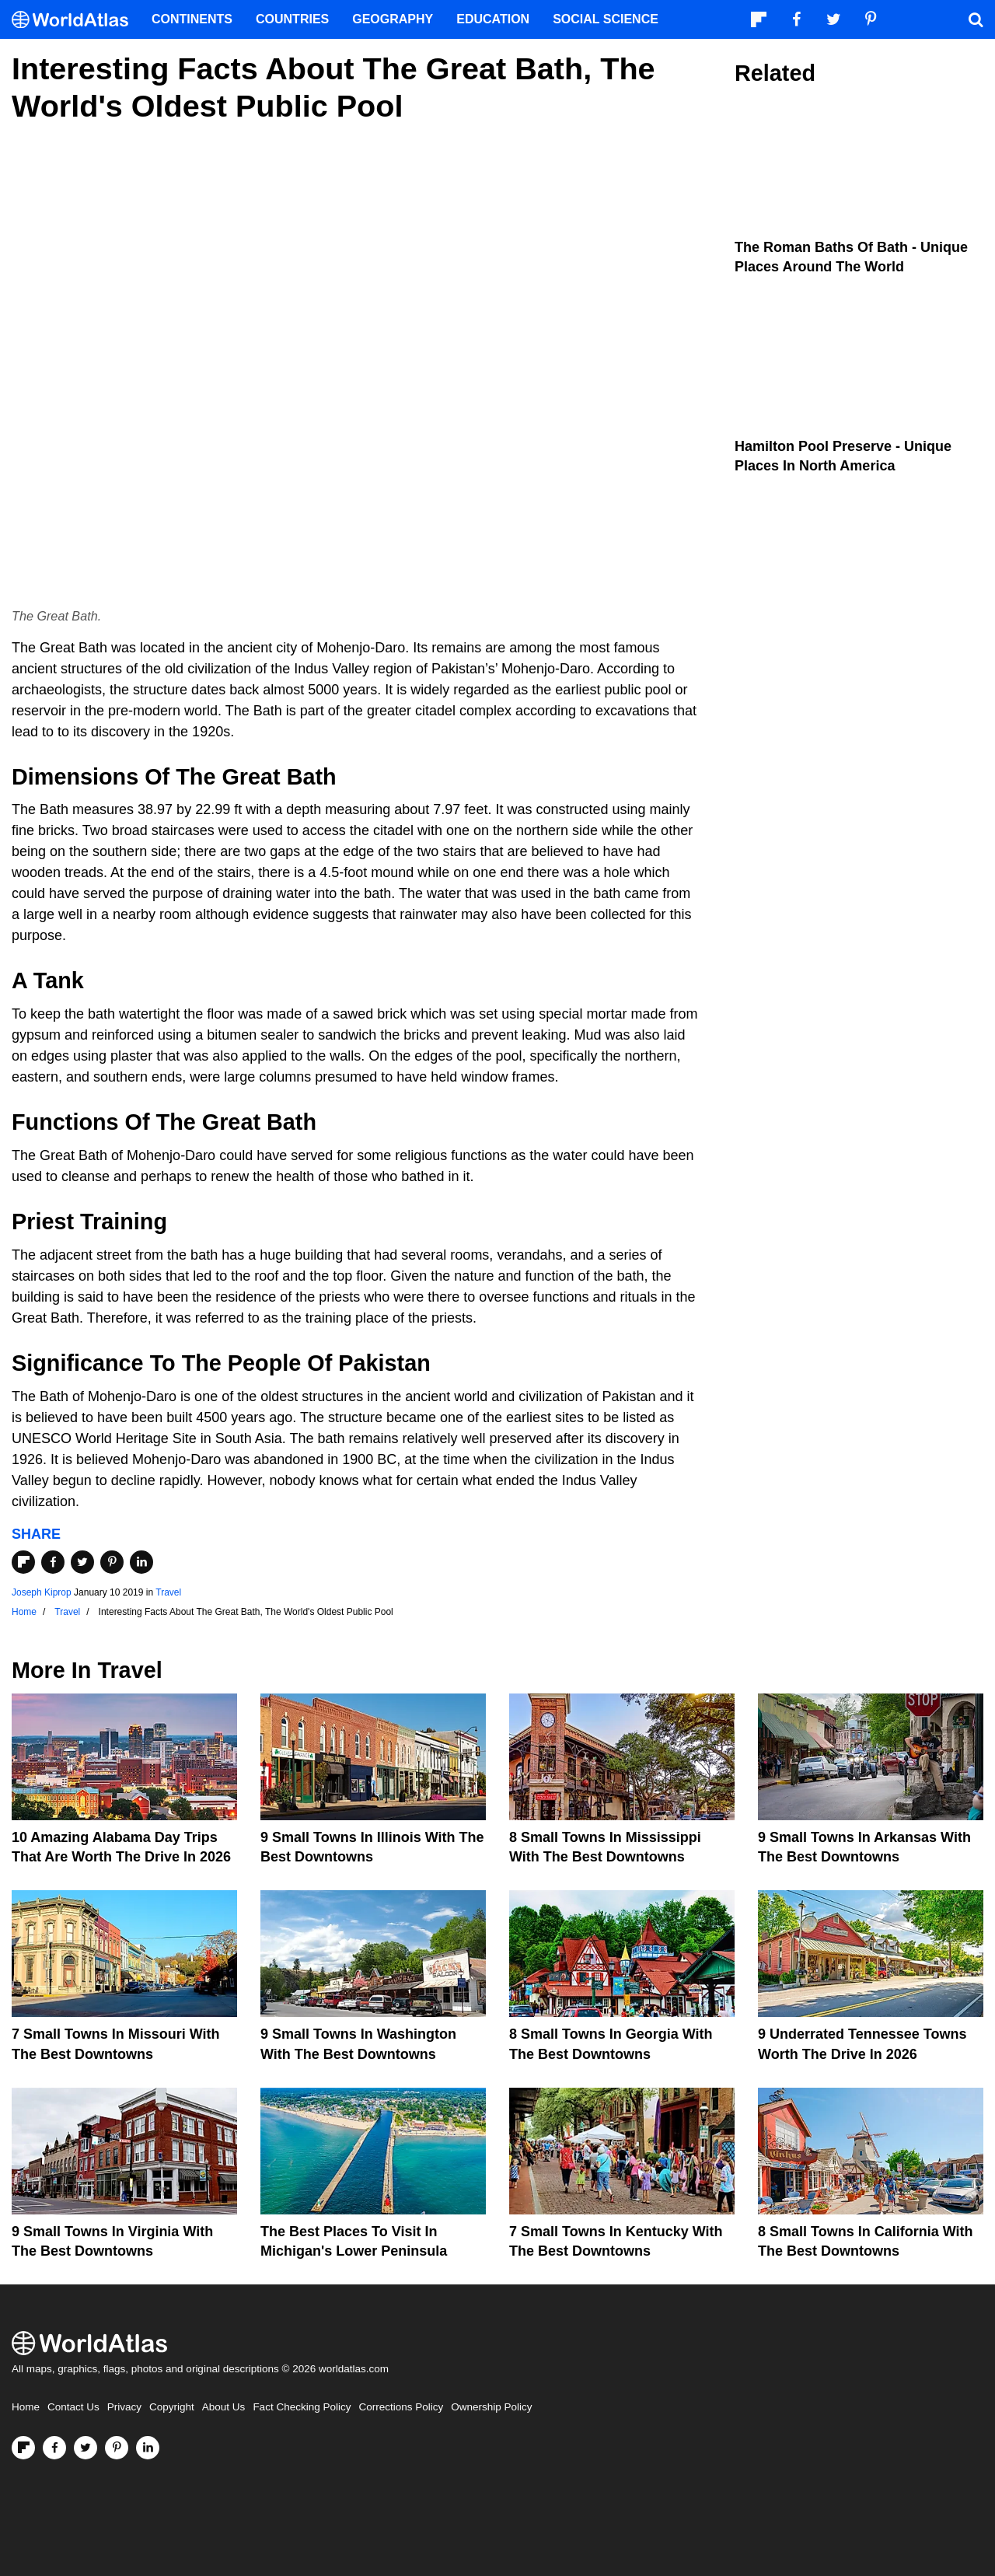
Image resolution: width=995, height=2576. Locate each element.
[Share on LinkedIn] (141, 1562)
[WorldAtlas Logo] (76, 20)
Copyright (171, 2407)
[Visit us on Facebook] (54, 2447)
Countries (292, 19)
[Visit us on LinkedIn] (147, 2447)
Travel (168, 1592)
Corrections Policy (400, 2407)
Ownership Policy (491, 2407)
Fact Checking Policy (302, 2407)
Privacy (124, 2407)
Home (26, 2407)
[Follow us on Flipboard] (23, 2447)
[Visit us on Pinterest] (116, 2447)
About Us (224, 2407)
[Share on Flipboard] (23, 1562)
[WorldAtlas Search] (975, 19)
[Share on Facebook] (53, 1562)
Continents (192, 19)
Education (492, 19)
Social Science (605, 19)
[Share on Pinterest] (112, 1562)
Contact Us (73, 2407)
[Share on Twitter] (82, 1562)
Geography (392, 19)
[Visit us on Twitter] (85, 2447)
